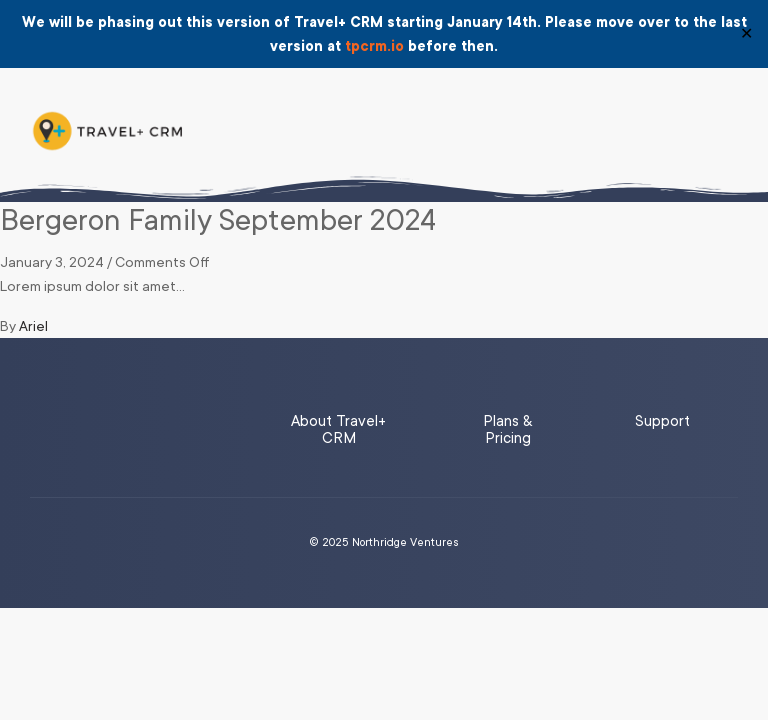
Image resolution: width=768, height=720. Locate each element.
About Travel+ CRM (338, 430)
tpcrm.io (374, 46)
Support (662, 421)
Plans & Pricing (507, 430)
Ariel (33, 326)
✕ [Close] (746, 34)
